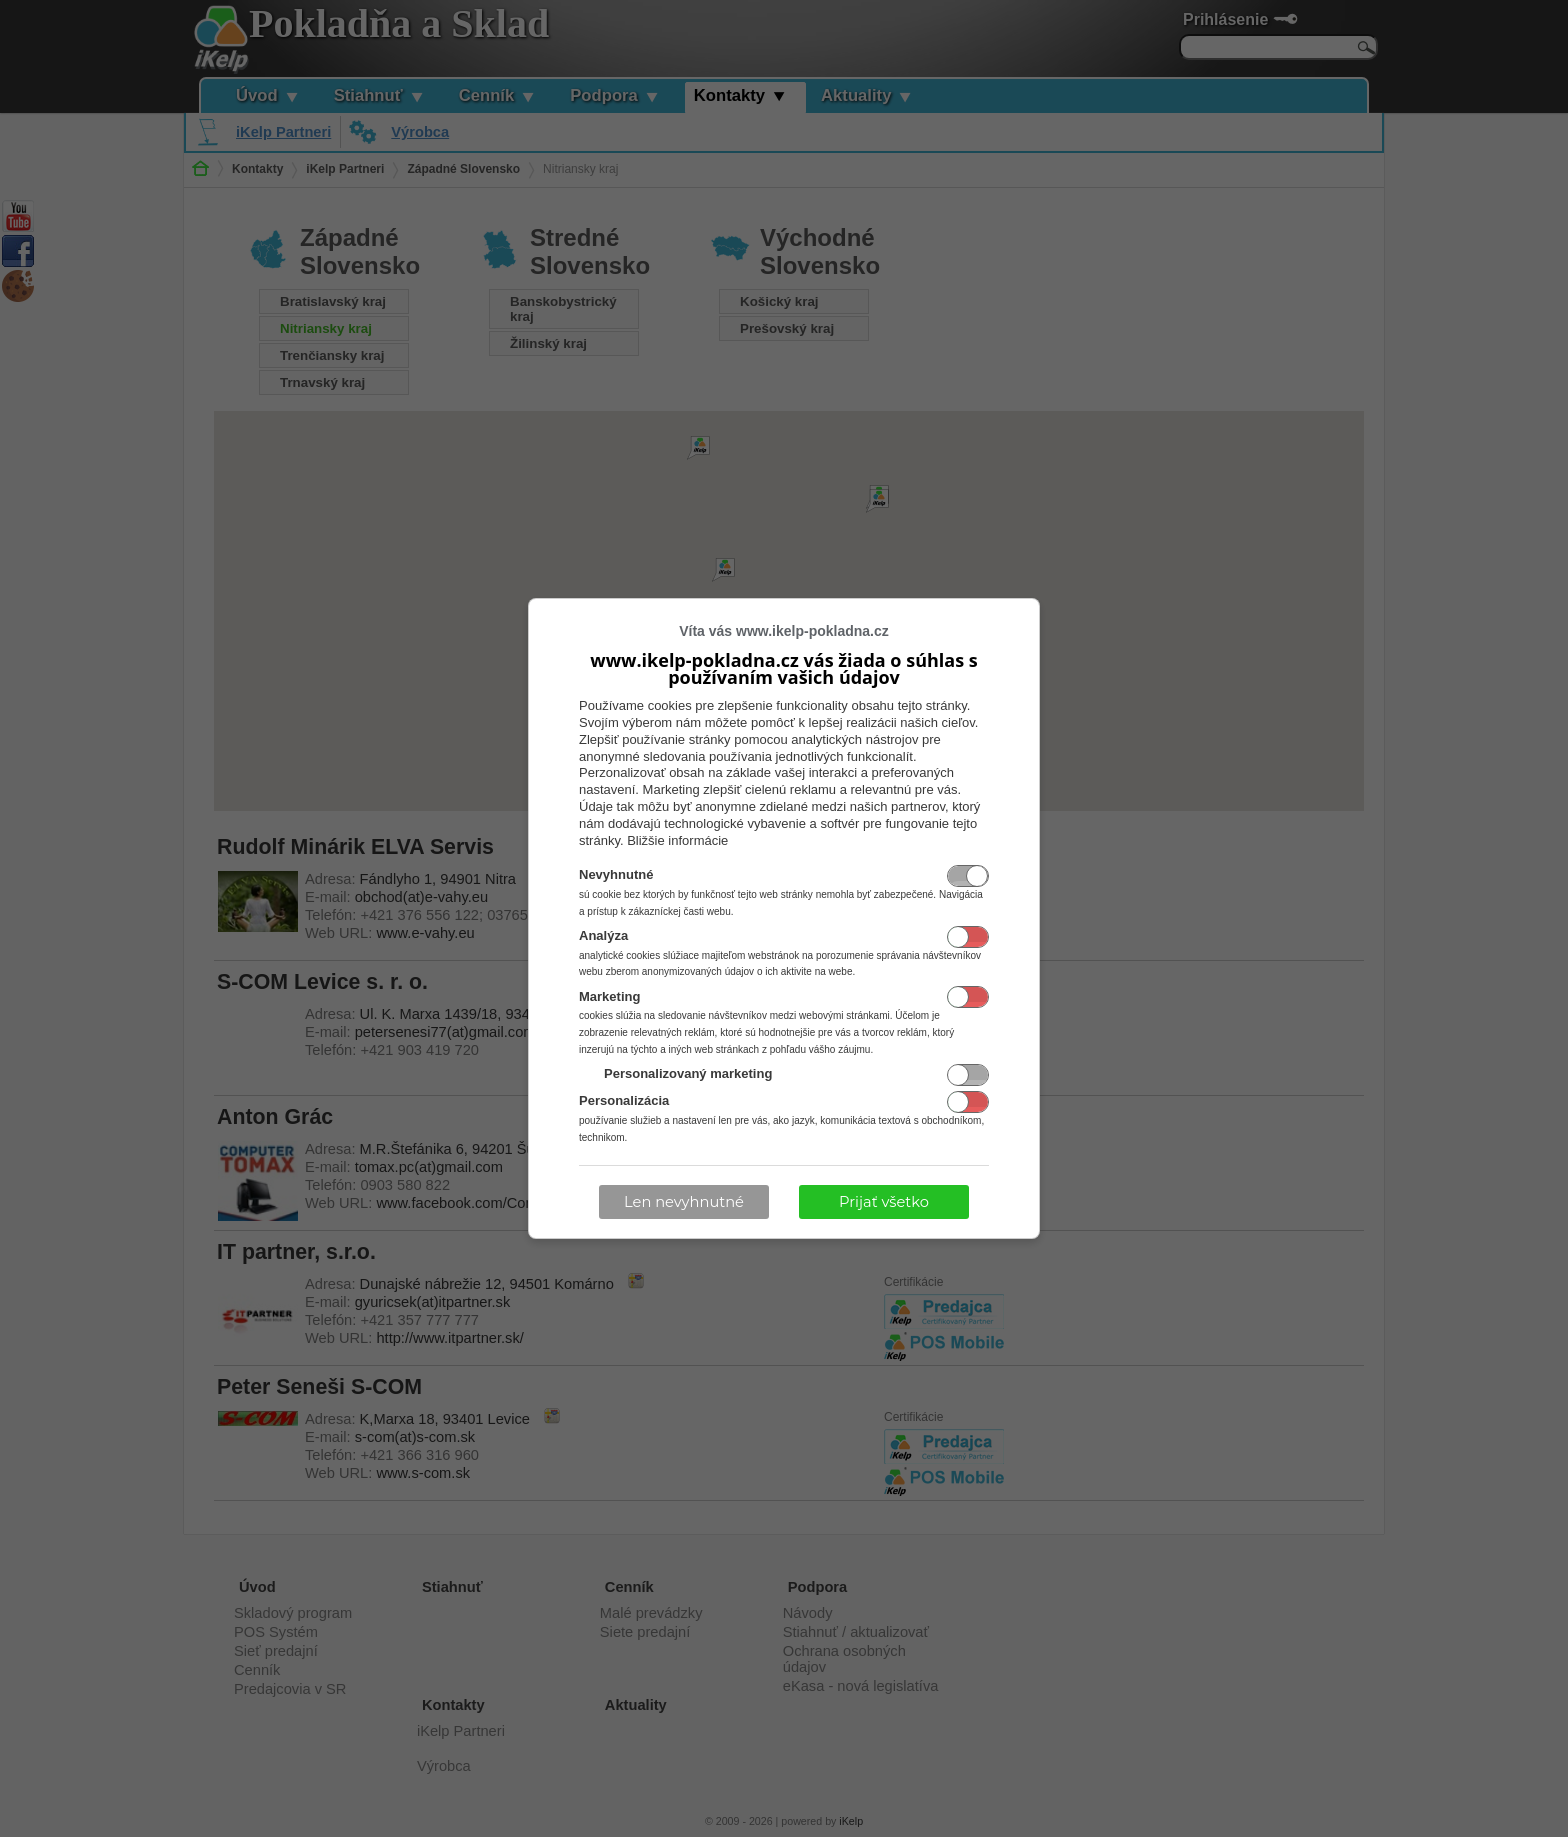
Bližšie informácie (677, 840)
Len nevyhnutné (684, 1202)
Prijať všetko (884, 1202)
